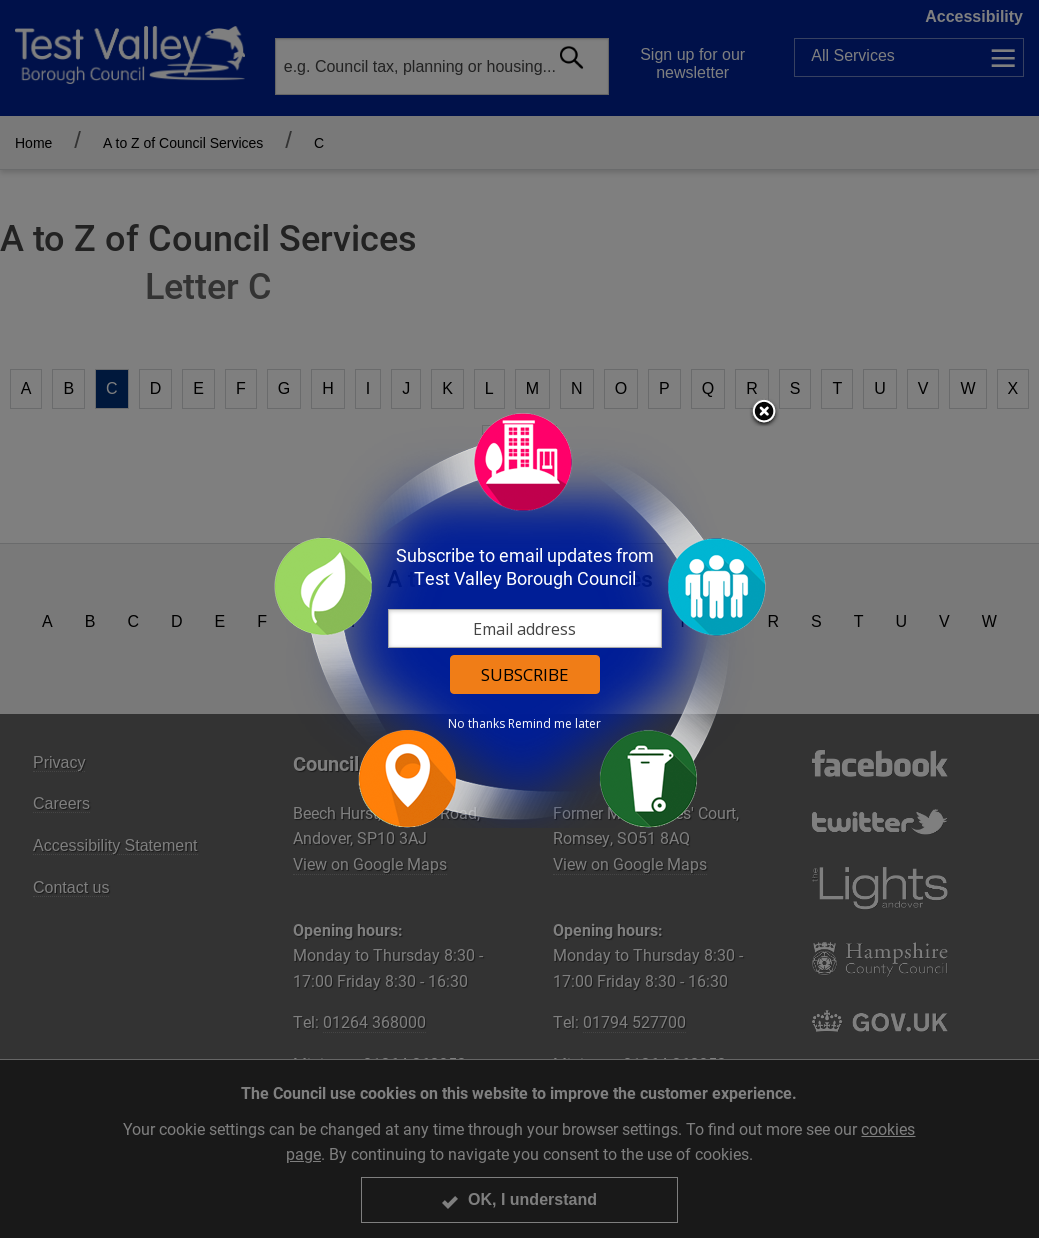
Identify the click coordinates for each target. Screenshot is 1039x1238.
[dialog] (520, 619)
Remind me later (554, 724)
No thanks (476, 724)
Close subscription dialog (764, 413)
